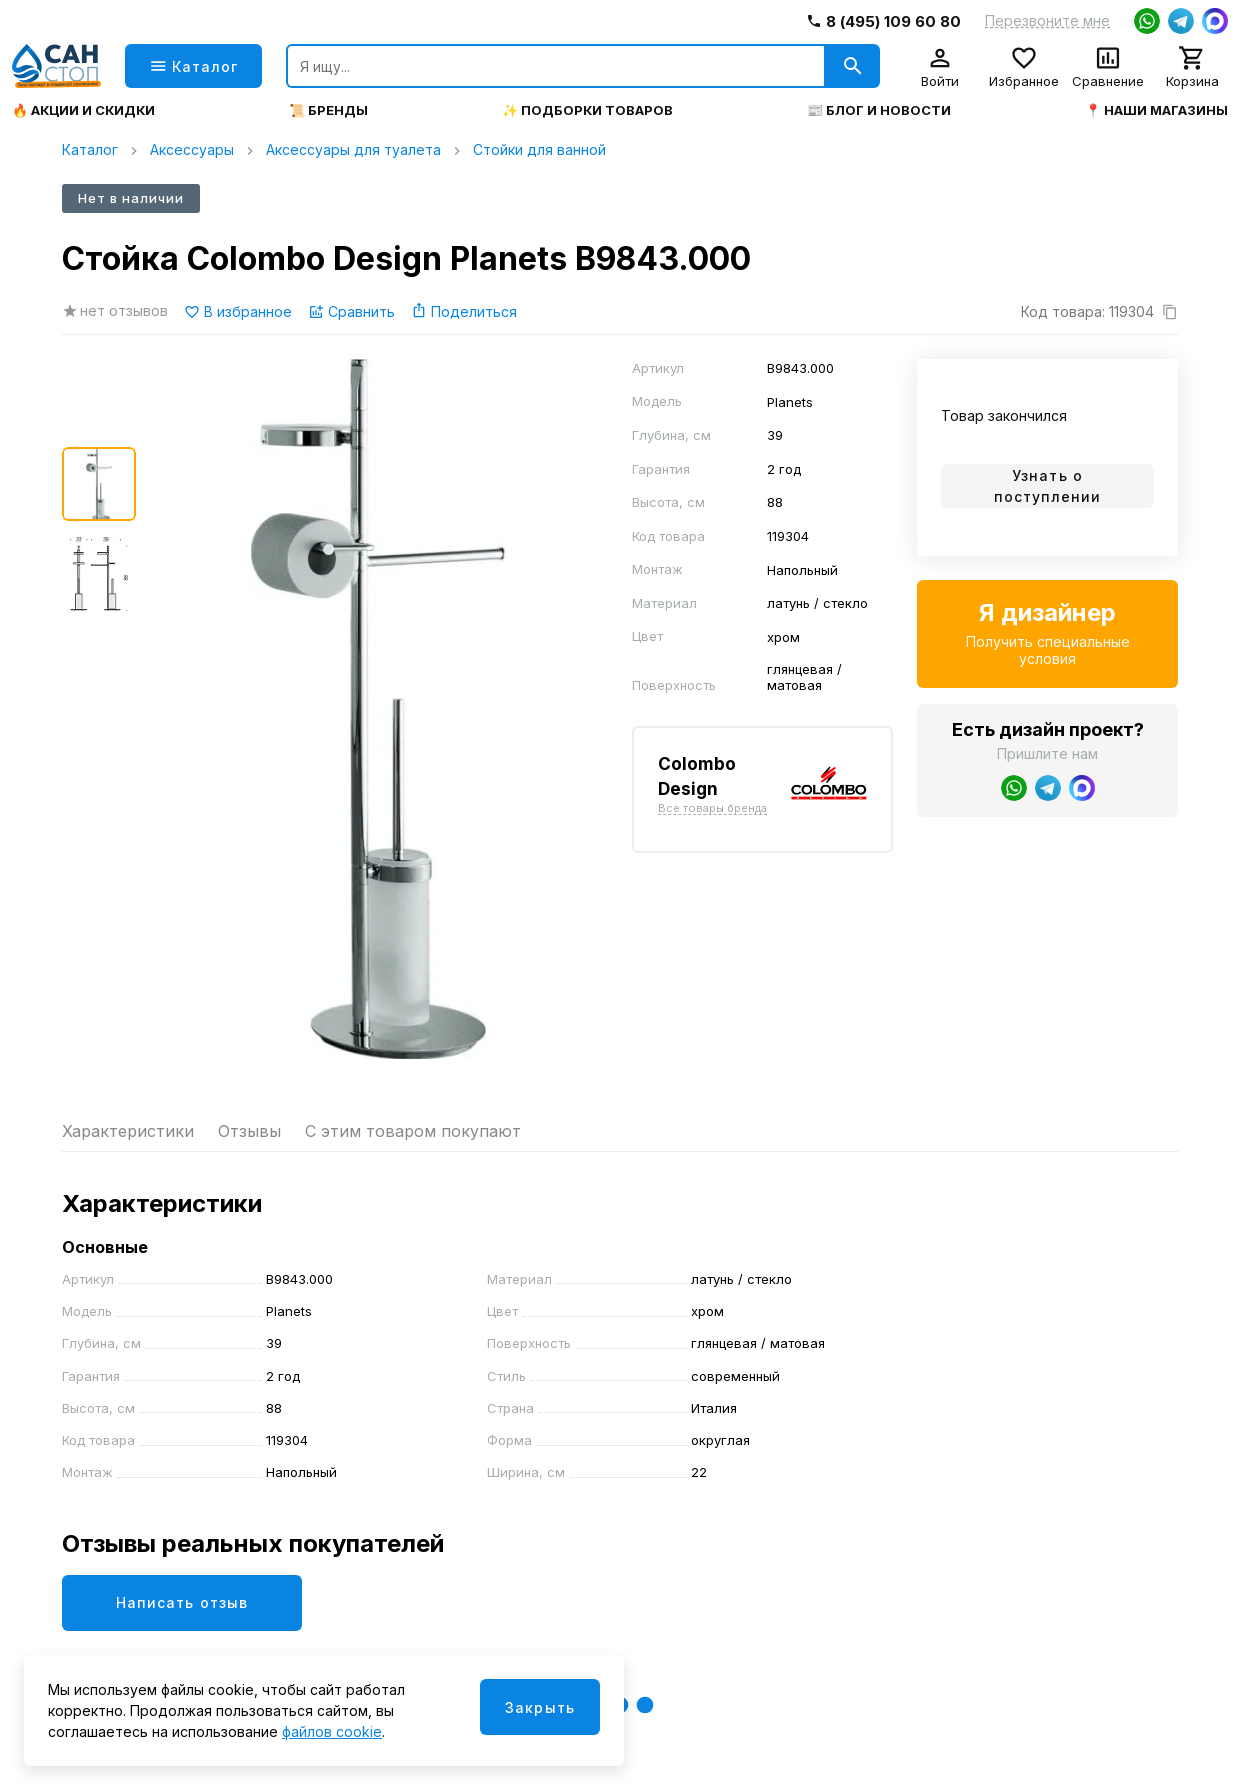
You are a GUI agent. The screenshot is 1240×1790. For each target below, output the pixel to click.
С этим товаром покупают (413, 1131)
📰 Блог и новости (879, 110)
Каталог (90, 149)
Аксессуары (192, 149)
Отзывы (249, 1131)
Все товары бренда (712, 809)
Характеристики (128, 1131)
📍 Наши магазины (1156, 110)
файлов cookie (332, 1731)
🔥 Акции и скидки (83, 110)
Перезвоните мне (1047, 21)
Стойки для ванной (539, 149)
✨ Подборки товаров (587, 110)
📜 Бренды (328, 110)
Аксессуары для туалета (353, 149)
